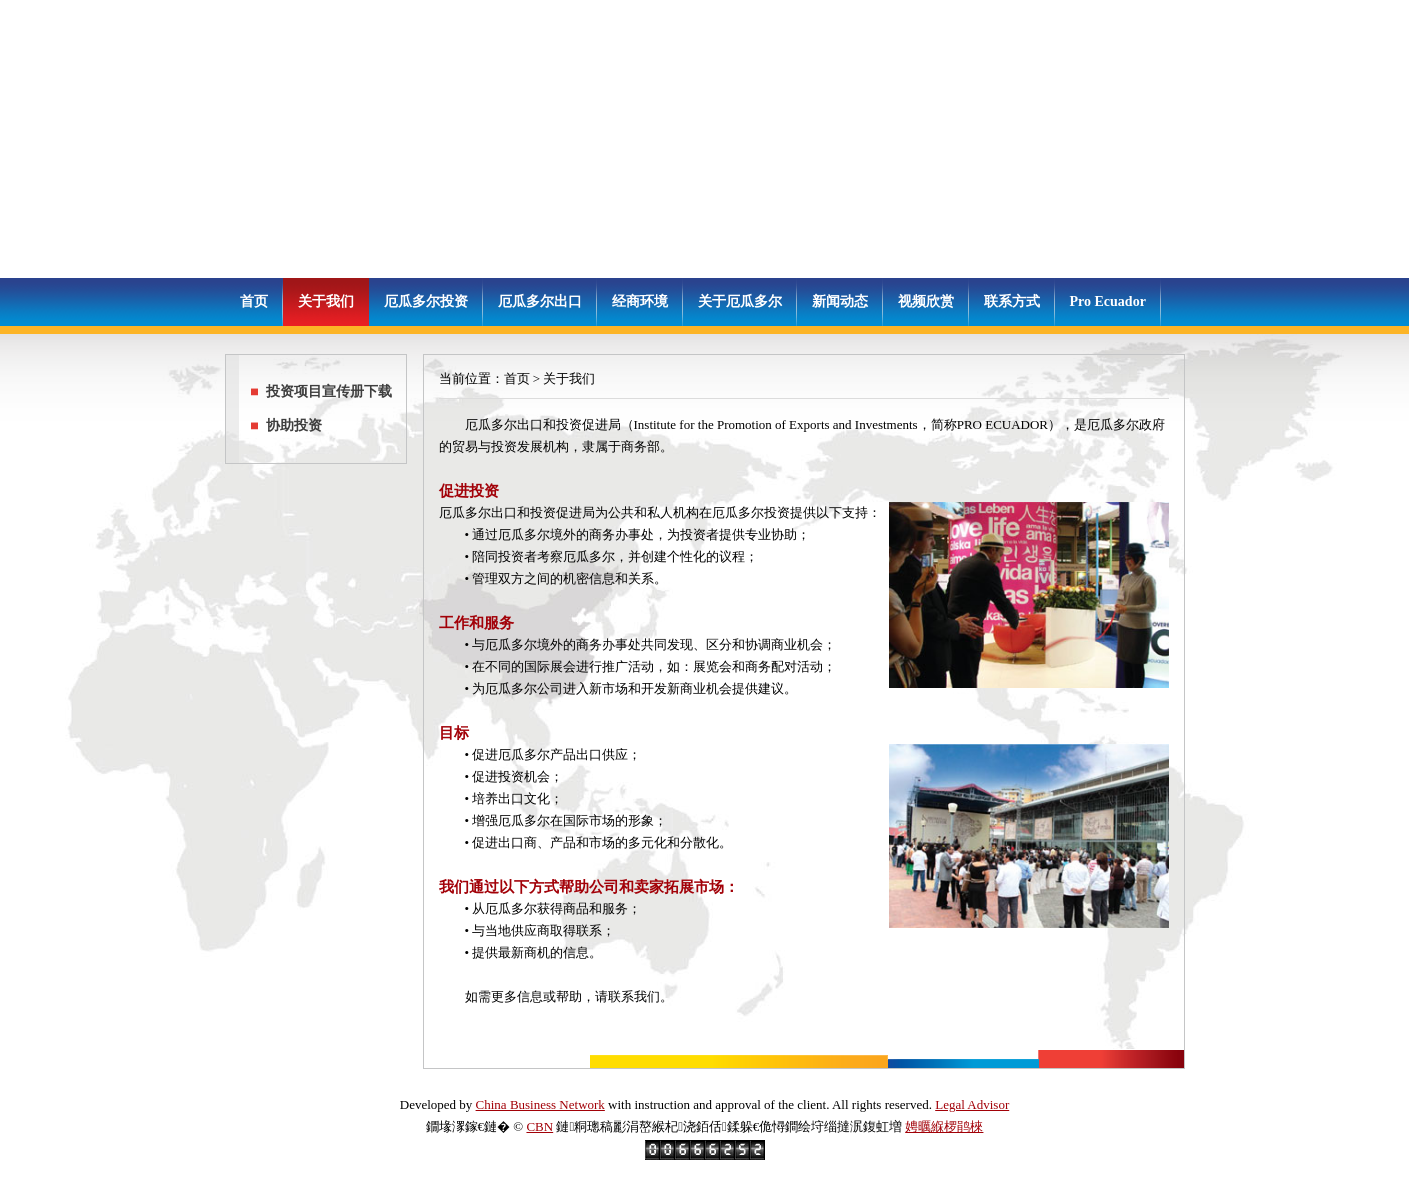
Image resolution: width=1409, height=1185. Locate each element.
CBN (539, 1126)
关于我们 (326, 301)
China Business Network (540, 1104)
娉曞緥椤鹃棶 (944, 1126)
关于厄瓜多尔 (740, 301)
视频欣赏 (926, 301)
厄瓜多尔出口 (540, 301)
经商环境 (640, 301)
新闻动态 (840, 301)
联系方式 (1012, 301)
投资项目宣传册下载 (329, 391)
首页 (254, 301)
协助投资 (294, 425)
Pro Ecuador (1108, 301)
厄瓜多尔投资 (426, 301)
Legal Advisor (972, 1104)
